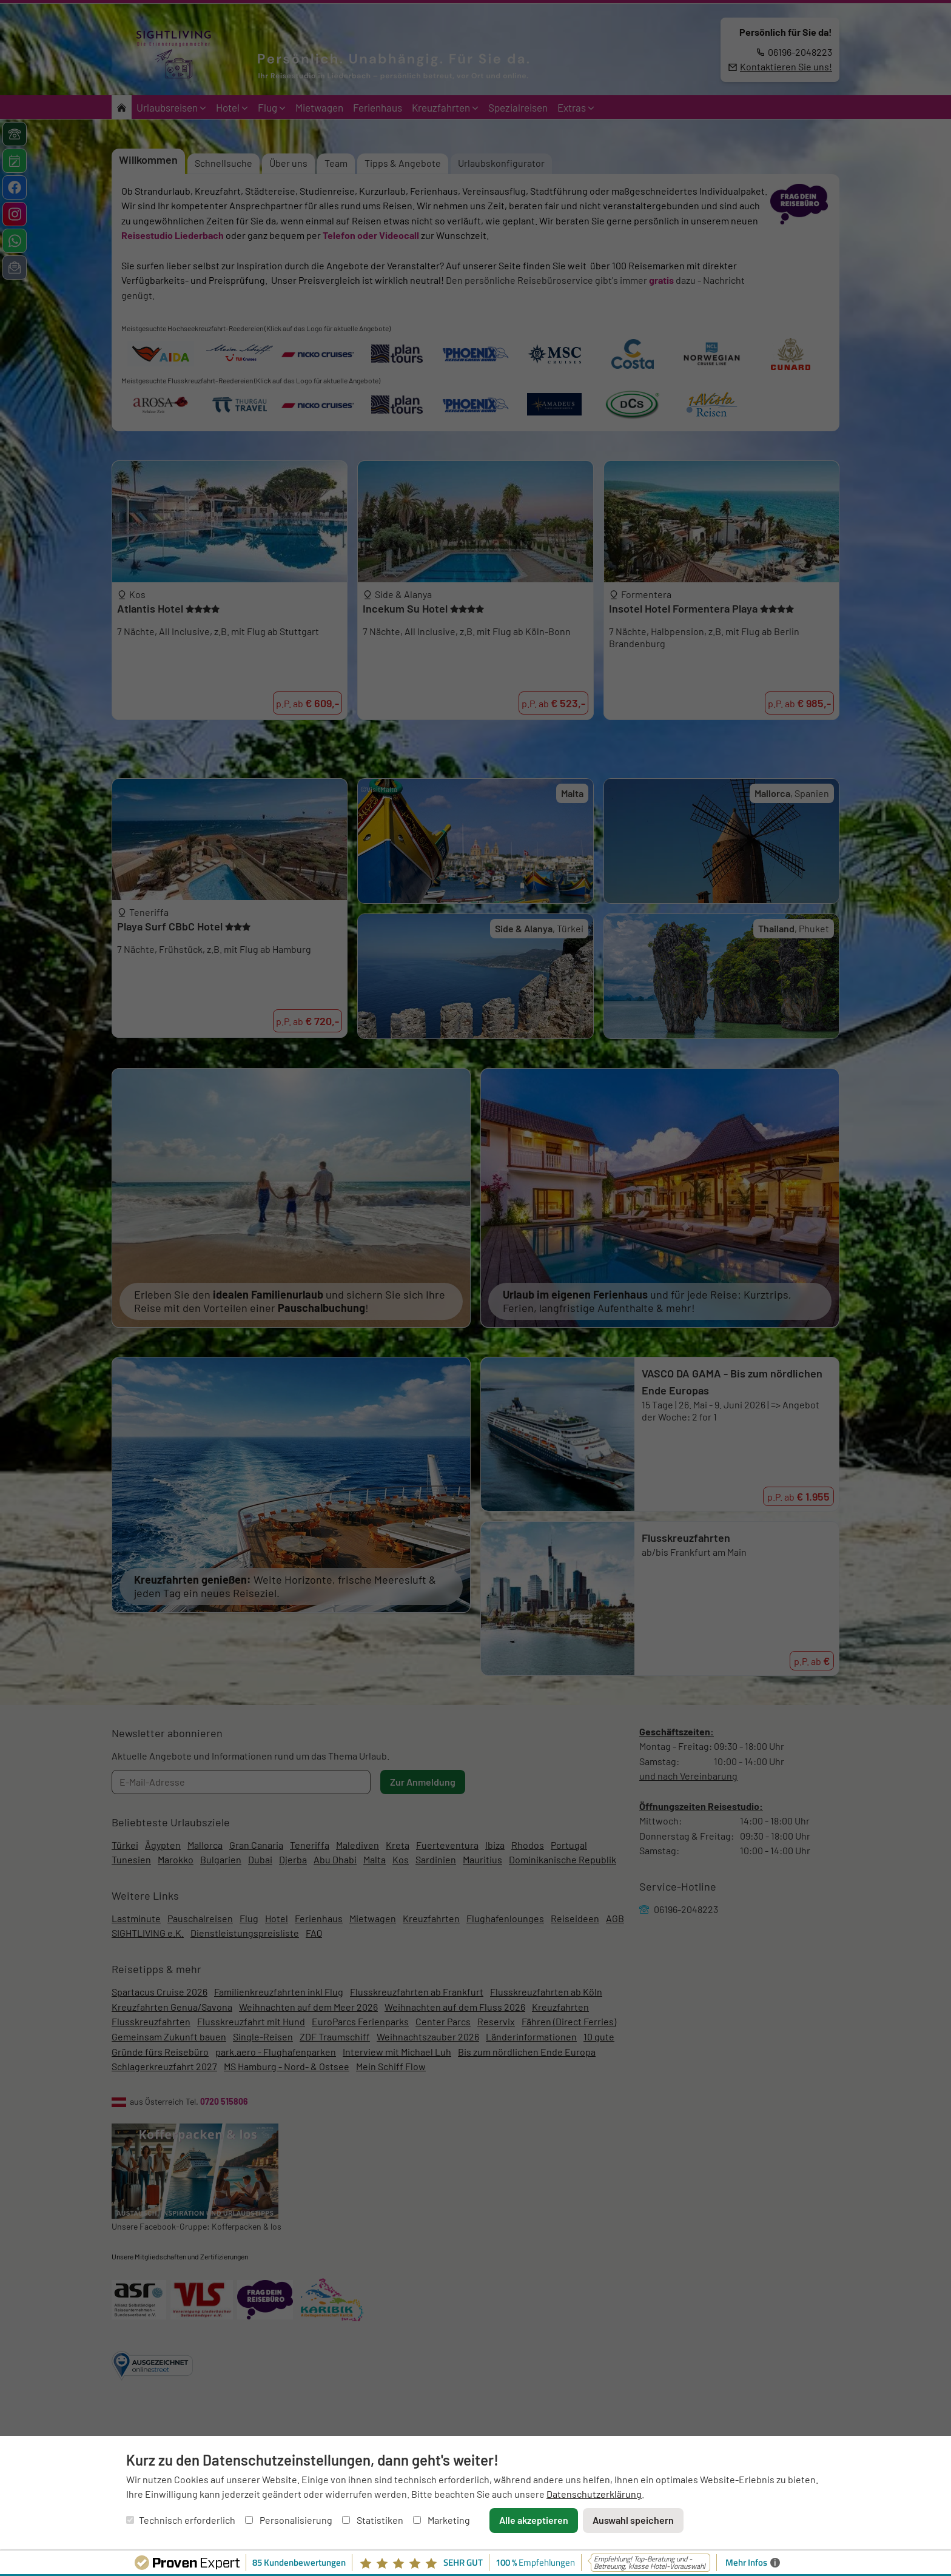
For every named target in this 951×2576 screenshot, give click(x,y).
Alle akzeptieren (533, 2520)
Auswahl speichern (633, 2520)
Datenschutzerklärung (594, 2494)
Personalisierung (288, 2520)
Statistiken (372, 2520)
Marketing (441, 2520)
